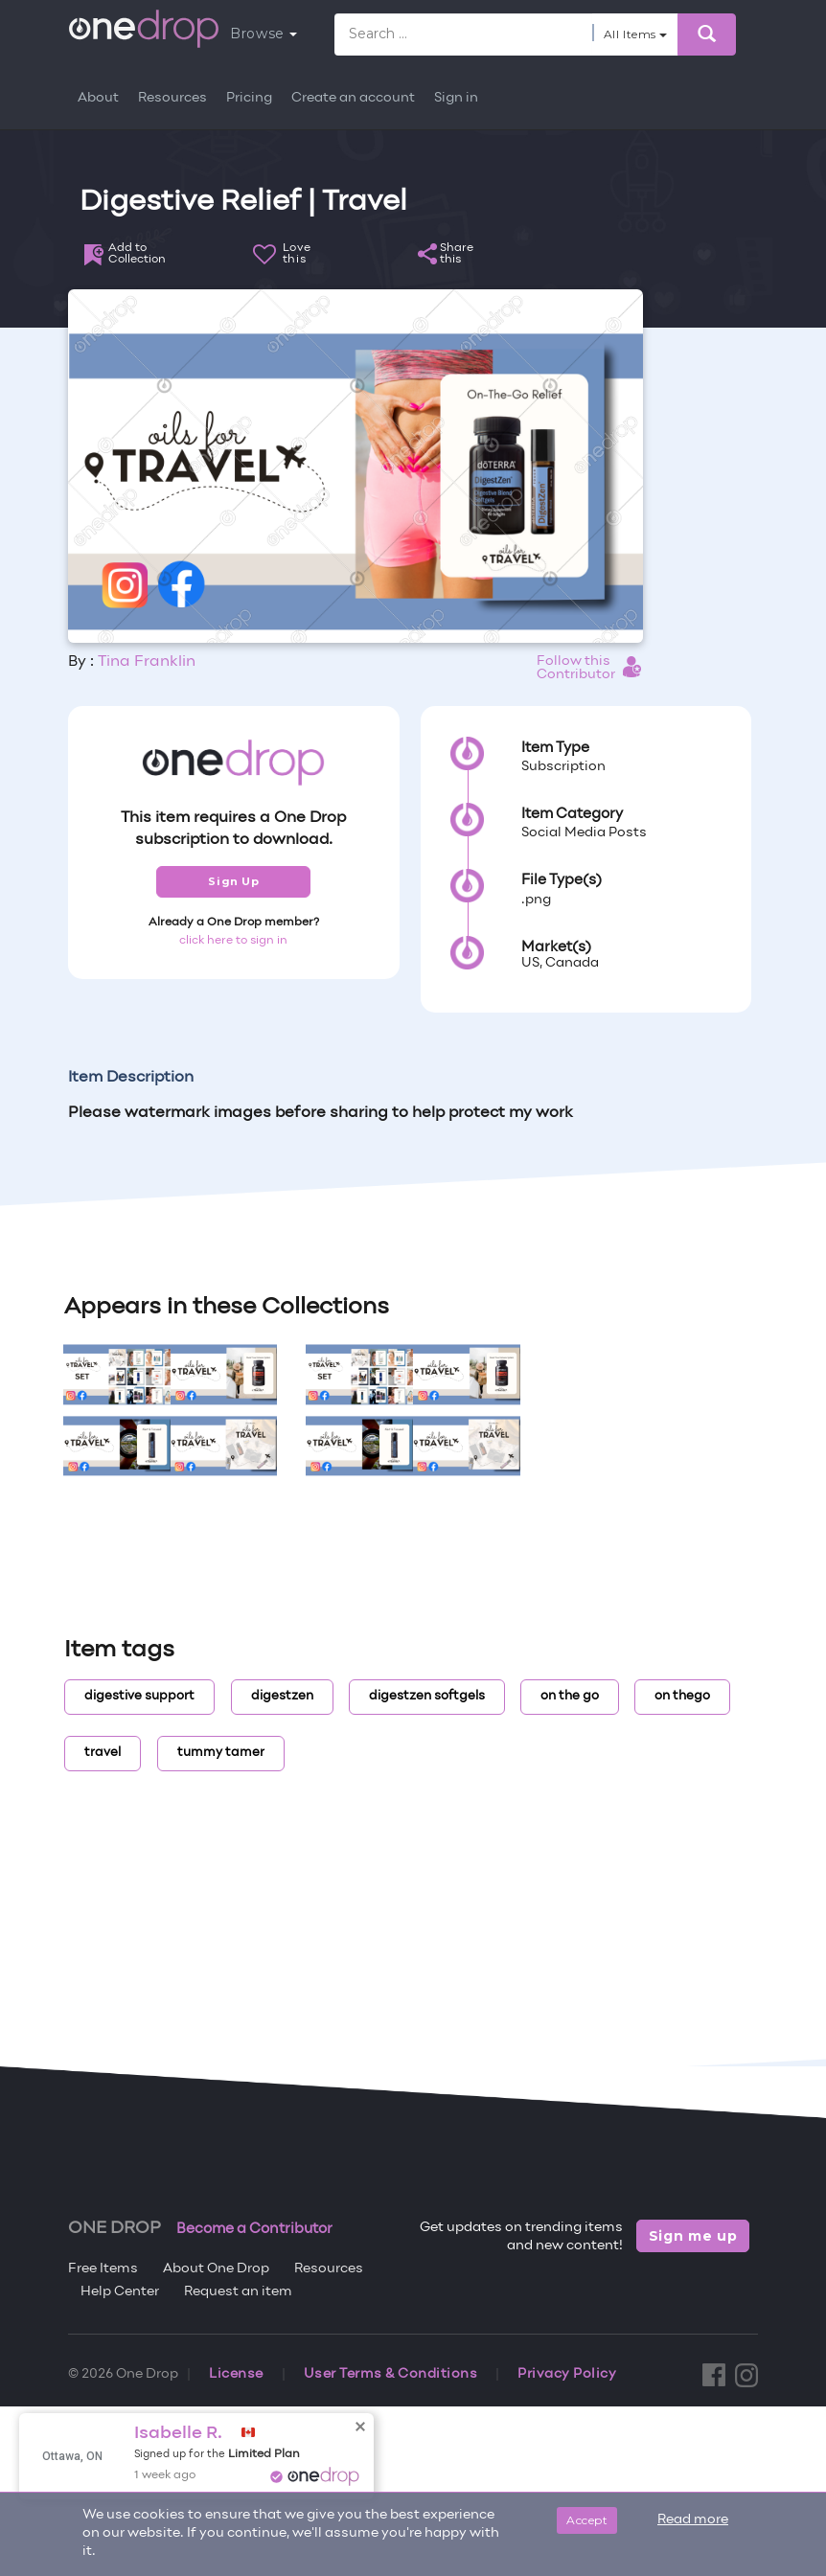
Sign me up (693, 2236)
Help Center (119, 2292)
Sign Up (233, 881)
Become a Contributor (254, 2229)
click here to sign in (233, 940)
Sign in (456, 98)
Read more (692, 2520)
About (98, 98)
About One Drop (216, 2269)
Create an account (353, 98)
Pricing (249, 98)
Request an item (238, 2292)
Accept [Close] (587, 2520)
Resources (172, 98)
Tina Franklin (146, 662)
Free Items (103, 2269)
